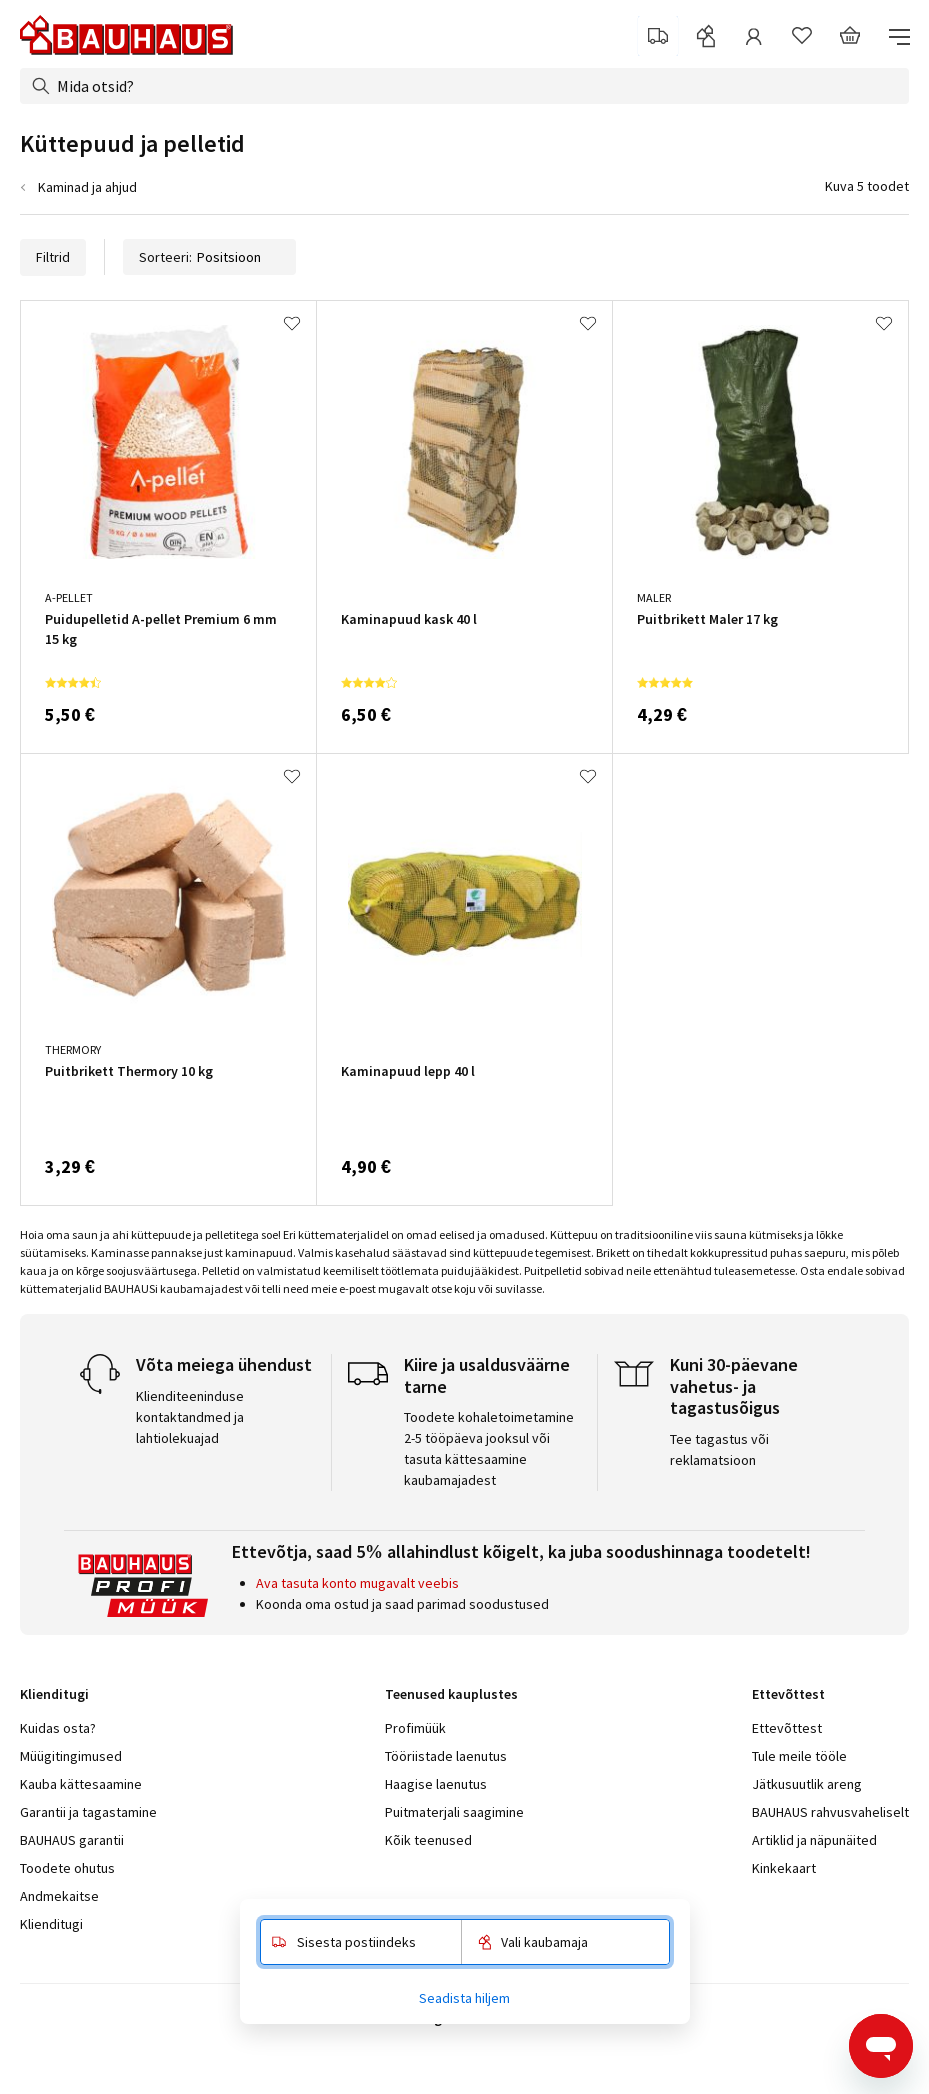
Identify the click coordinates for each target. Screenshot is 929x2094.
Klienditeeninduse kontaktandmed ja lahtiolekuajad (190, 1417)
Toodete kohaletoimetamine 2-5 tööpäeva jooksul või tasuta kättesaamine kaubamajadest (489, 1448)
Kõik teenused (428, 1840)
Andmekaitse (59, 1896)
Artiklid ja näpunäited (814, 1840)
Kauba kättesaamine (81, 1784)
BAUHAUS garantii (72, 1840)
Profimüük (415, 1728)
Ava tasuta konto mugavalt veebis (357, 1583)
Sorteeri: (209, 257)
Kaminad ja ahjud (87, 187)
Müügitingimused (71, 1756)
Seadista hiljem (464, 1998)
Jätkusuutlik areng (807, 1784)
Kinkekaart (784, 1868)
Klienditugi (51, 1924)
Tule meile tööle (799, 1756)
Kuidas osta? (58, 1728)
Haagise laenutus (436, 1784)
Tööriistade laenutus (446, 1756)
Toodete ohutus (67, 1868)
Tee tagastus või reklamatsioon (719, 1449)
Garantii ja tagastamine (88, 1812)
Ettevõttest (787, 1728)
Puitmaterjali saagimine (454, 1812)
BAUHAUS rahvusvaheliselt (830, 1812)
